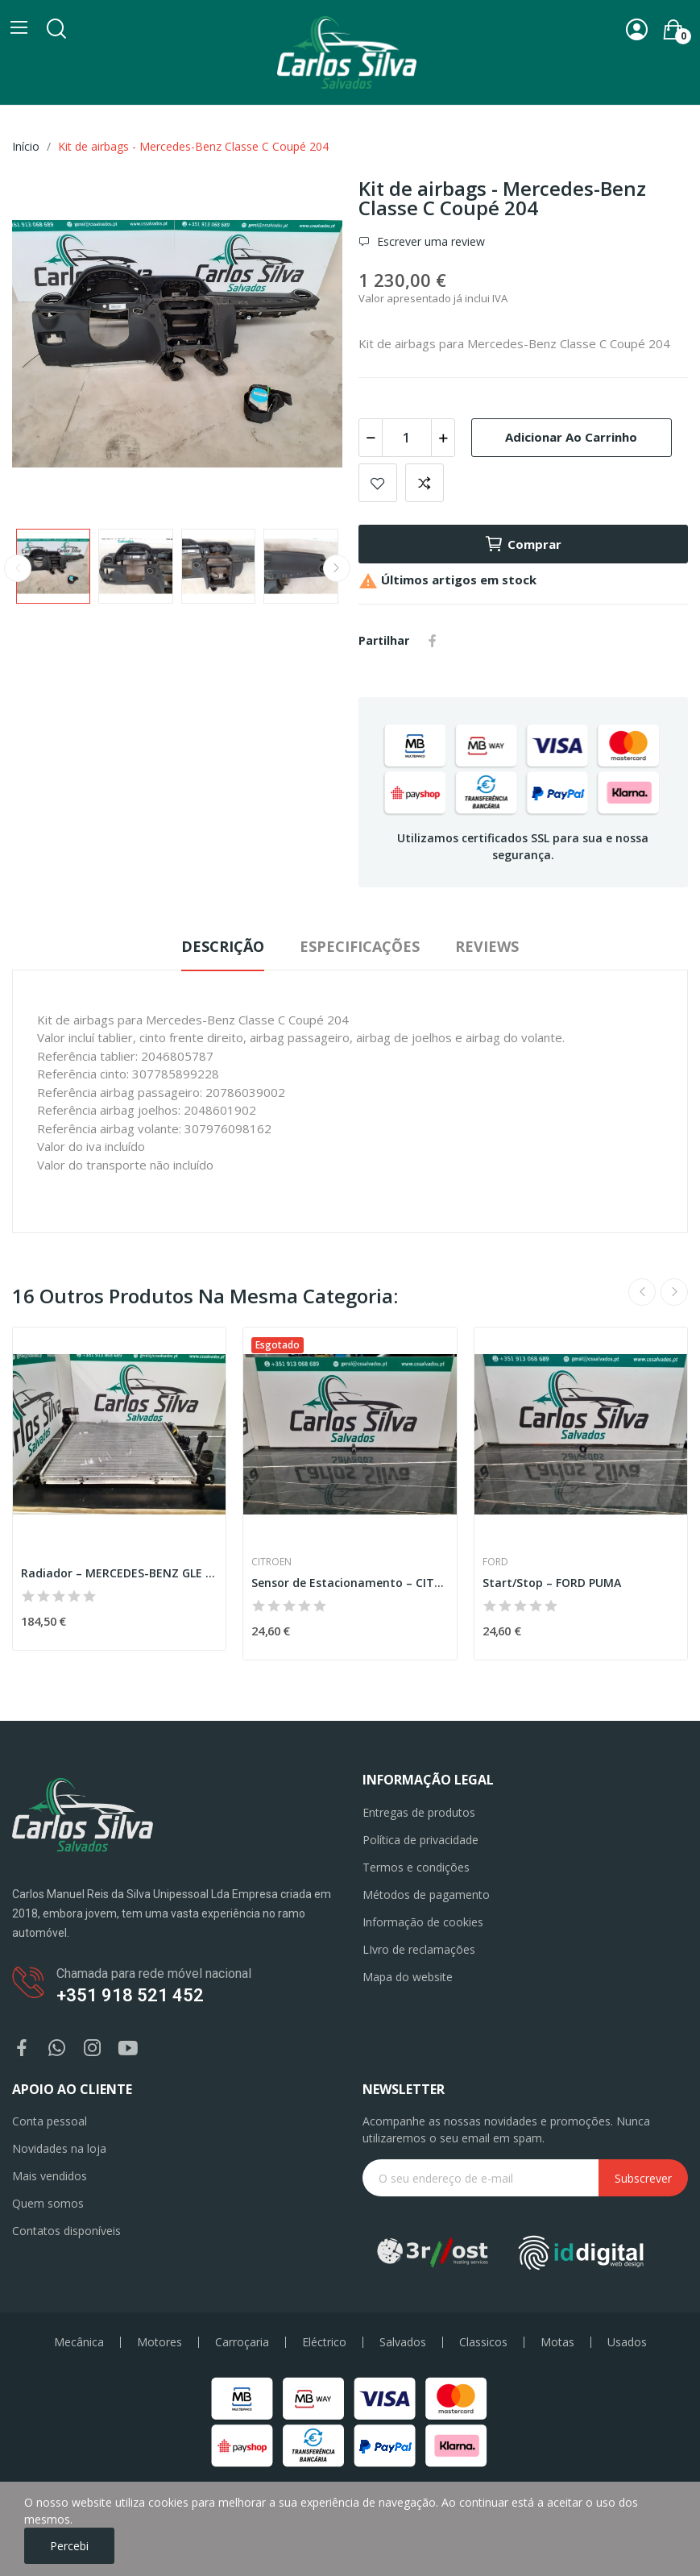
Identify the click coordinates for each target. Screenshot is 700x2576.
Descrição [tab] (222, 946)
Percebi (69, 2545)
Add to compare (424, 483)
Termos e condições (416, 1867)
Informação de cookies (422, 1922)
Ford (495, 1562)
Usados (627, 2342)
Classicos (483, 2342)
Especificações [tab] (360, 946)
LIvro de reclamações (418, 1949)
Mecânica (79, 2342)
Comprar (522, 544)
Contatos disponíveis (66, 2230)
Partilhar (432, 641)
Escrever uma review (429, 241)
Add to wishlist (378, 483)
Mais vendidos (49, 2175)
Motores (159, 2342)
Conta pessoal (49, 2121)
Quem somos (48, 2203)
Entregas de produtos (418, 1812)
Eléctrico (324, 2342)
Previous (17, 568)
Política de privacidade (420, 1839)
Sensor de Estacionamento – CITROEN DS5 (349, 1582)
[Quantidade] (407, 437)
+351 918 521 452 (130, 1995)
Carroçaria (242, 2342)
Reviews (487, 946)
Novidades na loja (59, 2148)
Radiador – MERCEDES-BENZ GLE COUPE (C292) (119, 1573)
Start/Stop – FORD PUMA (552, 1582)
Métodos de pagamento (426, 1894)
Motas (557, 2342)
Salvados (402, 2342)
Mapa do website (407, 1976)
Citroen (271, 1562)
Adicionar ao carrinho (571, 437)
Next (336, 568)
